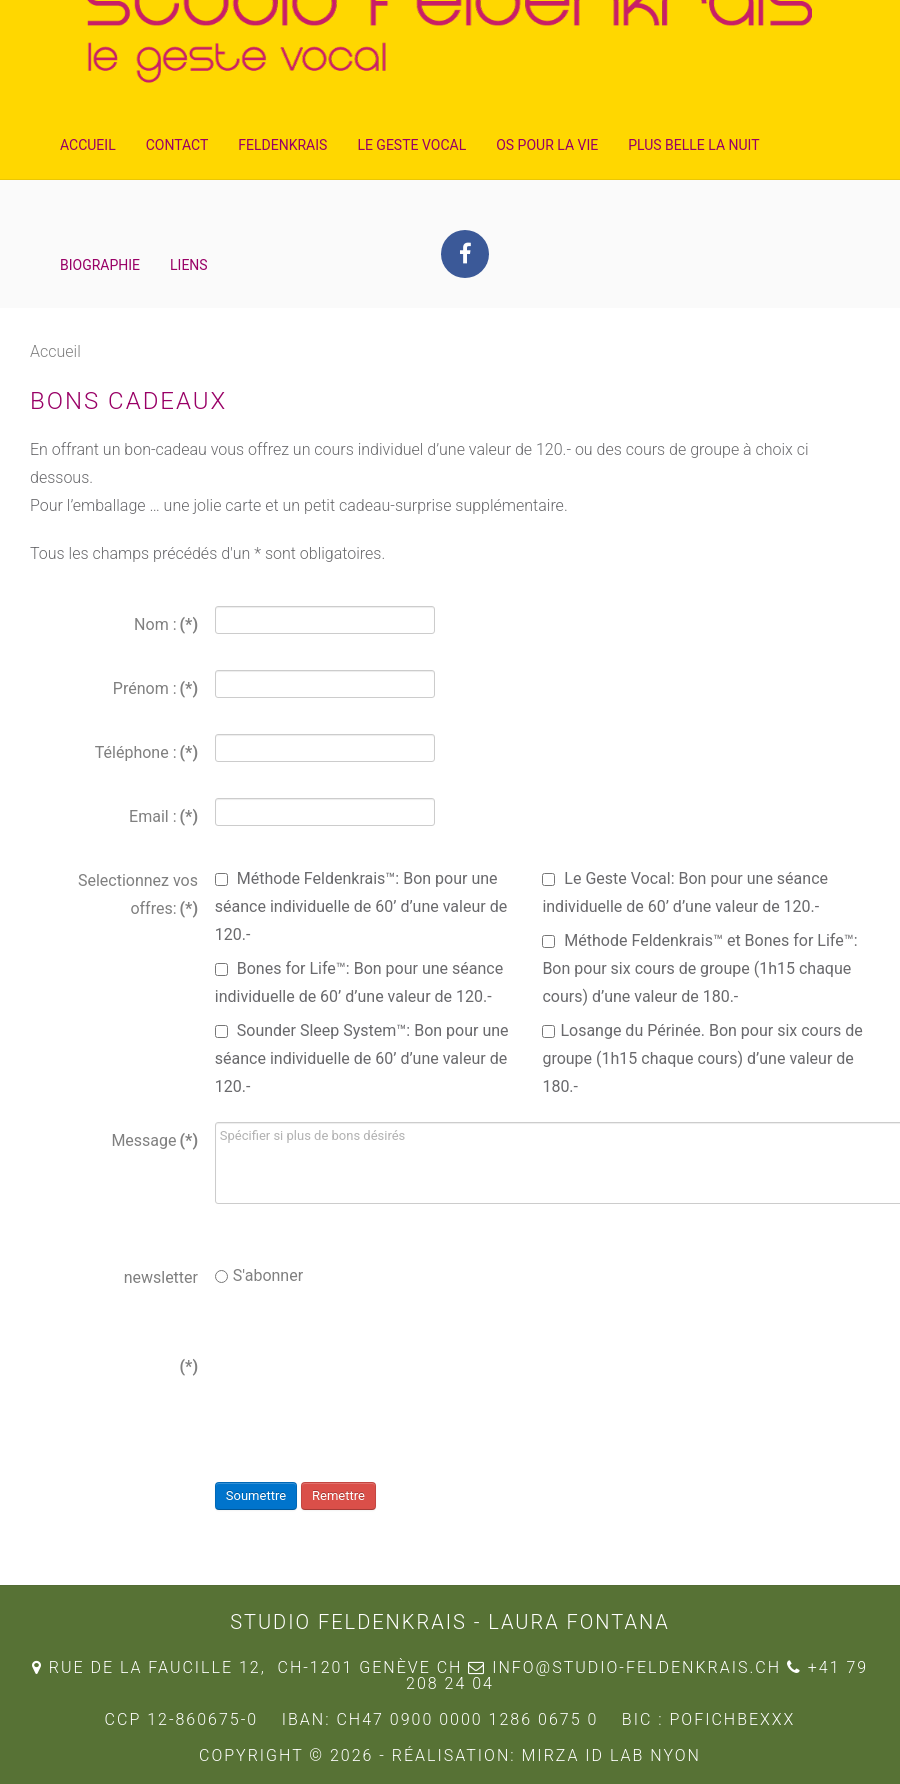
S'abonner (259, 1275)
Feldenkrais (282, 145)
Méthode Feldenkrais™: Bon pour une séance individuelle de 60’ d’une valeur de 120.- (361, 906)
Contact (177, 145)
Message (154, 1140)
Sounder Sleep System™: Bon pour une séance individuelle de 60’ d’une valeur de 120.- (362, 1058)
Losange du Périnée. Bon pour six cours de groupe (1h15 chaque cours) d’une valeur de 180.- (702, 1058)
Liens (189, 265)
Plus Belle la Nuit (693, 145)
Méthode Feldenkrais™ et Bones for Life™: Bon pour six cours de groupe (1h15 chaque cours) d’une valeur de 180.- (699, 968)
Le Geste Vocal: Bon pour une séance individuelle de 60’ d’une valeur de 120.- (685, 892)
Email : (163, 816)
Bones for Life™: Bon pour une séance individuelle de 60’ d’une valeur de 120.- (359, 982)
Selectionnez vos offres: (138, 894)
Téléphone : (146, 752)
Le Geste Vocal (411, 145)
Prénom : (155, 688)
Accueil (88, 145)
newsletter (161, 1277)
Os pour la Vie (547, 145)
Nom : (166, 624)
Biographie (100, 265)
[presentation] (367, 1387)
